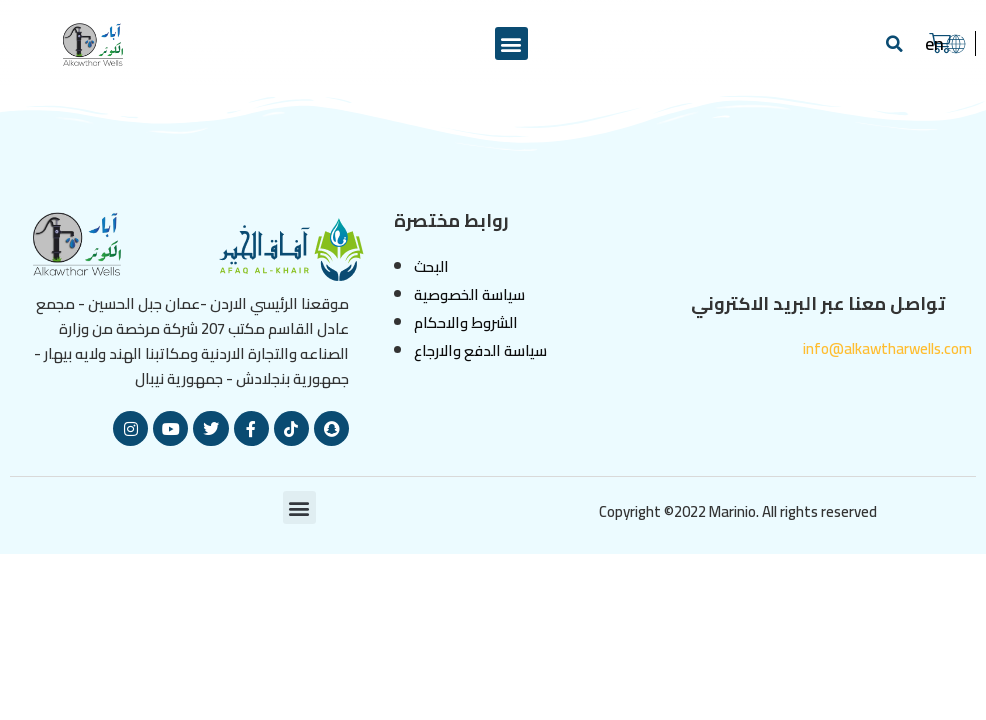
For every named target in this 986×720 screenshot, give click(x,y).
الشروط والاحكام (466, 322)
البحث (431, 266)
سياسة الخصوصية (469, 294)
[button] (511, 43)
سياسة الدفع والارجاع (480, 350)
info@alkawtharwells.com (887, 348)
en (934, 43)
